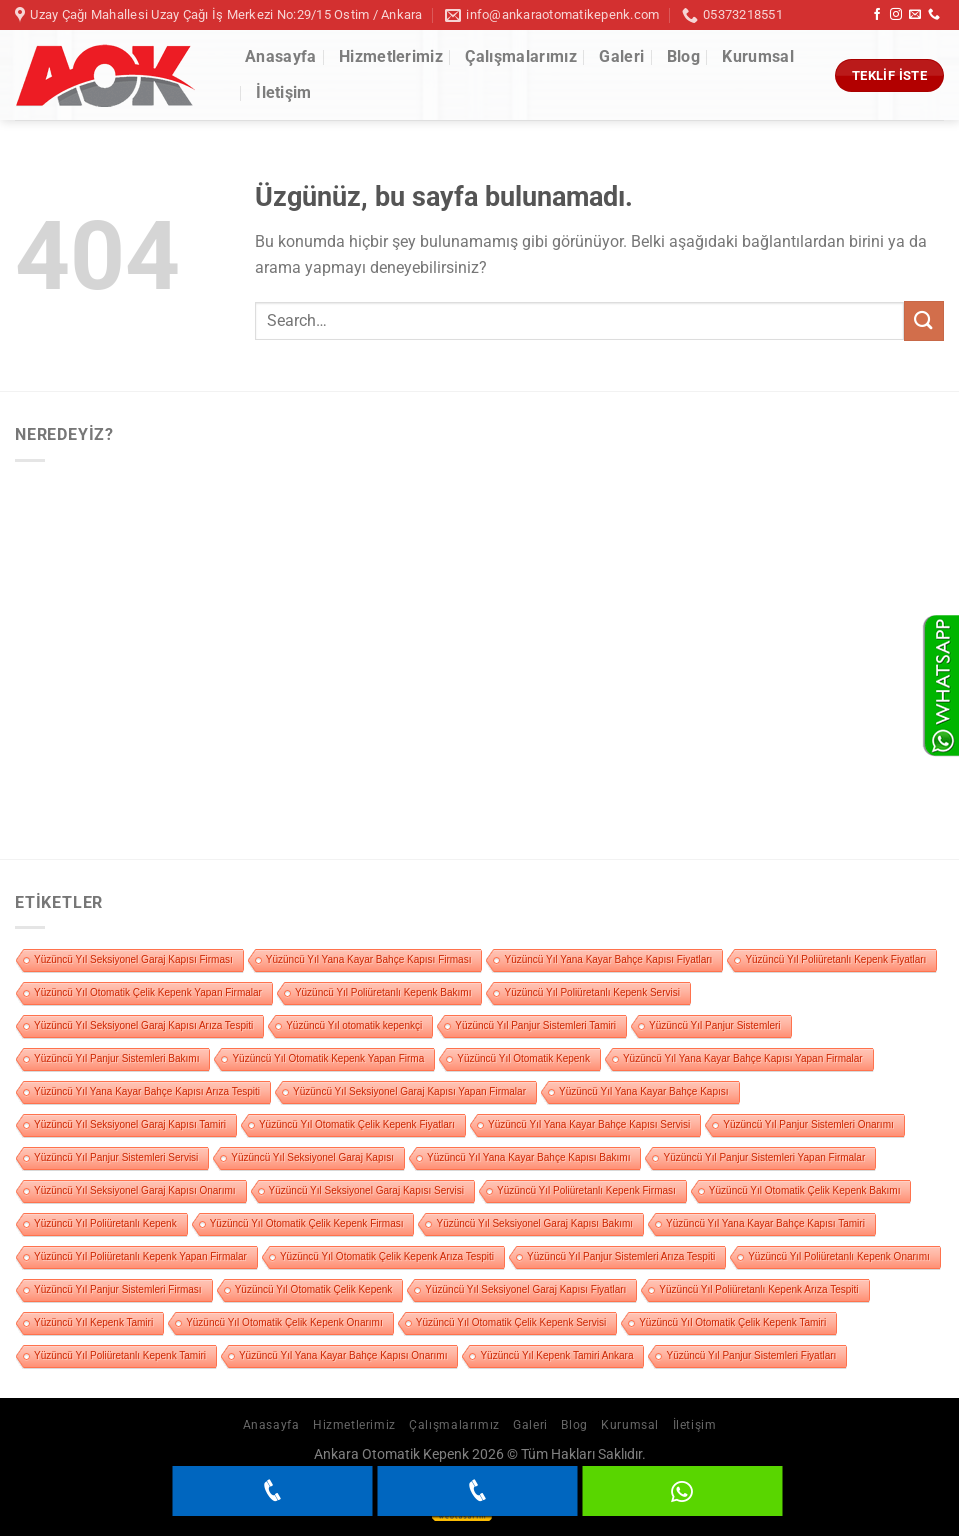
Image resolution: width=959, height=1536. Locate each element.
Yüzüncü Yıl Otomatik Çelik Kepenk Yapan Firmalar (148, 992)
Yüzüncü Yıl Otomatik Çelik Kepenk (314, 1289)
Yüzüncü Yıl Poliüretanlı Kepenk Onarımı (839, 1256)
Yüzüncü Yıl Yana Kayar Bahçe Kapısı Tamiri (765, 1223)
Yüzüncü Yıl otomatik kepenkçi (354, 1025)
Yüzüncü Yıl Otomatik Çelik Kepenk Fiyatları (357, 1124)
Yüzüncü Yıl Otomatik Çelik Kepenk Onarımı (284, 1322)
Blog (683, 56)
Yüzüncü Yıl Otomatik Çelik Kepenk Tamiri (732, 1322)
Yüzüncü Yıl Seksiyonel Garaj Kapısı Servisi (366, 1190)
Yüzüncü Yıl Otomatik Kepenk (523, 1058)
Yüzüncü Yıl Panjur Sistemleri (715, 1025)
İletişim (284, 92)
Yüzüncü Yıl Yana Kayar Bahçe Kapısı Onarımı (343, 1355)
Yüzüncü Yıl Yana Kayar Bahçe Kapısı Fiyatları (608, 959)
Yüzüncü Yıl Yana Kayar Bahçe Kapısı (644, 1091)
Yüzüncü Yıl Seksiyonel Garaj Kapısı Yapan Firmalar (409, 1091)
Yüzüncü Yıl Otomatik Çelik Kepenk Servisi (511, 1322)
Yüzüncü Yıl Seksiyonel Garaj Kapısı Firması (133, 959)
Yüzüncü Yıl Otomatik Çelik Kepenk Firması (307, 1223)
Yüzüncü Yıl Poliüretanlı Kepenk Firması (586, 1190)
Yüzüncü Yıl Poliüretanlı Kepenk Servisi (591, 992)
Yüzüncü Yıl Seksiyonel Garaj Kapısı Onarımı (135, 1190)
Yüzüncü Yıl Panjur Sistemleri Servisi (116, 1157)
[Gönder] (924, 320)
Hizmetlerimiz (391, 56)
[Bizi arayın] (934, 15)
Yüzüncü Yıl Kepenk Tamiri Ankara (556, 1355)
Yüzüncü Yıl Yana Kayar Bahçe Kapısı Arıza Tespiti (147, 1091)
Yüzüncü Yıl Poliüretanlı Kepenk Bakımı (383, 992)
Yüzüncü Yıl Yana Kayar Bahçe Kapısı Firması (369, 959)
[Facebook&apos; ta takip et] (877, 15)
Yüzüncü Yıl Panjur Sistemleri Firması (118, 1289)
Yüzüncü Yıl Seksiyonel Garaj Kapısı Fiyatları (525, 1289)
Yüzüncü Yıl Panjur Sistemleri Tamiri (535, 1025)
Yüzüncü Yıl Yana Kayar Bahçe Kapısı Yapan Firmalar (743, 1058)
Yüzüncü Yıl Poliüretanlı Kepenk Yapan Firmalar (140, 1256)
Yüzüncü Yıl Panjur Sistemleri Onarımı (808, 1124)
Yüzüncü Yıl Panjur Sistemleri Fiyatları (751, 1355)
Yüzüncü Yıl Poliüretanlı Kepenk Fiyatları (835, 959)
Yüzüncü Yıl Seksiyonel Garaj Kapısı (312, 1157)
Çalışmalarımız (520, 56)
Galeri (621, 56)
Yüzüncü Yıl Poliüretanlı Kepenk (105, 1223)
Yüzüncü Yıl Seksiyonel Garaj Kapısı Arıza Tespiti (143, 1025)
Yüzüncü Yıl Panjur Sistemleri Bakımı (116, 1058)
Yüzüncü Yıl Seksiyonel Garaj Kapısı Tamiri (130, 1124)
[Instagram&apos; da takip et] (896, 15)
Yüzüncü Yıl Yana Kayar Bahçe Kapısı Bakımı (528, 1157)
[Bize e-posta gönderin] (915, 15)
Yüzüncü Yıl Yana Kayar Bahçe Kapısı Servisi (589, 1124)
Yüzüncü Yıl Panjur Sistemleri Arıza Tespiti (621, 1256)
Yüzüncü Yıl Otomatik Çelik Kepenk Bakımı (805, 1190)
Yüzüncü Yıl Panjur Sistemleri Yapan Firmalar (764, 1157)
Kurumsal (758, 56)
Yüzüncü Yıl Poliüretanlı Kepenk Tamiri (120, 1355)
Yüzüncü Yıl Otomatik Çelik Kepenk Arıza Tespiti (387, 1256)
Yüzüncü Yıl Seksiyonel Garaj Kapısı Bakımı (534, 1223)
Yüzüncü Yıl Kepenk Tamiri (93, 1322)
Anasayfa (281, 56)
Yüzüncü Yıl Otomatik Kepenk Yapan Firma (328, 1058)
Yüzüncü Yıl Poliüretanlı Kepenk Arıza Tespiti (758, 1289)
